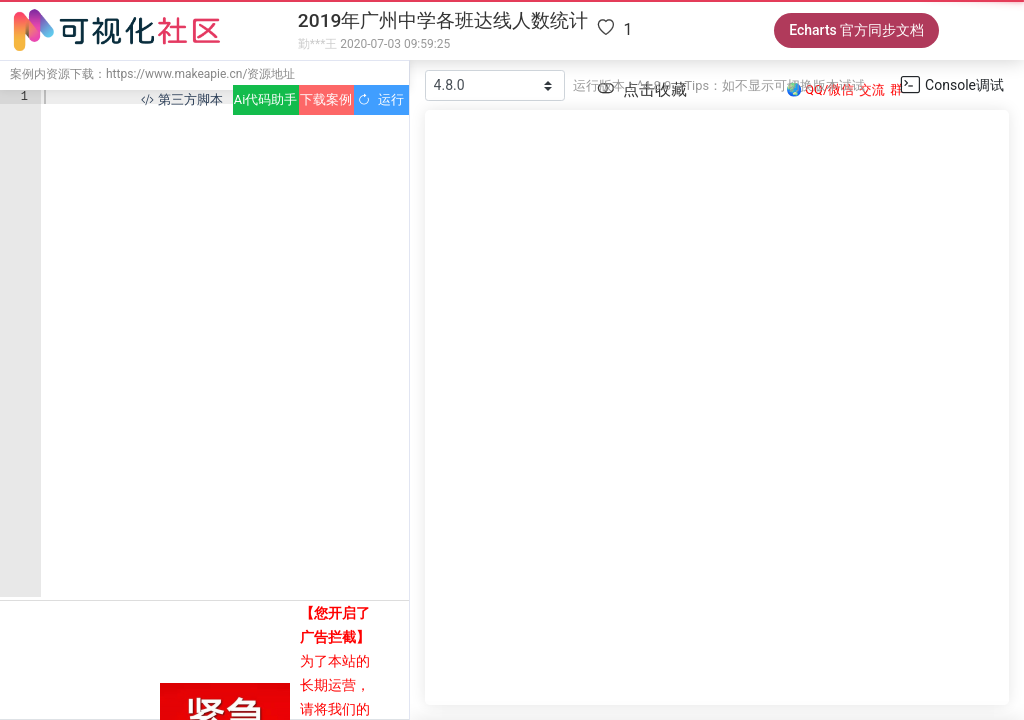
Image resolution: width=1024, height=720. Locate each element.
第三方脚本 (181, 99)
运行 (380, 99)
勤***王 (318, 44)
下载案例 (326, 99)
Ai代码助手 (265, 99)
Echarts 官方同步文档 (856, 30)
